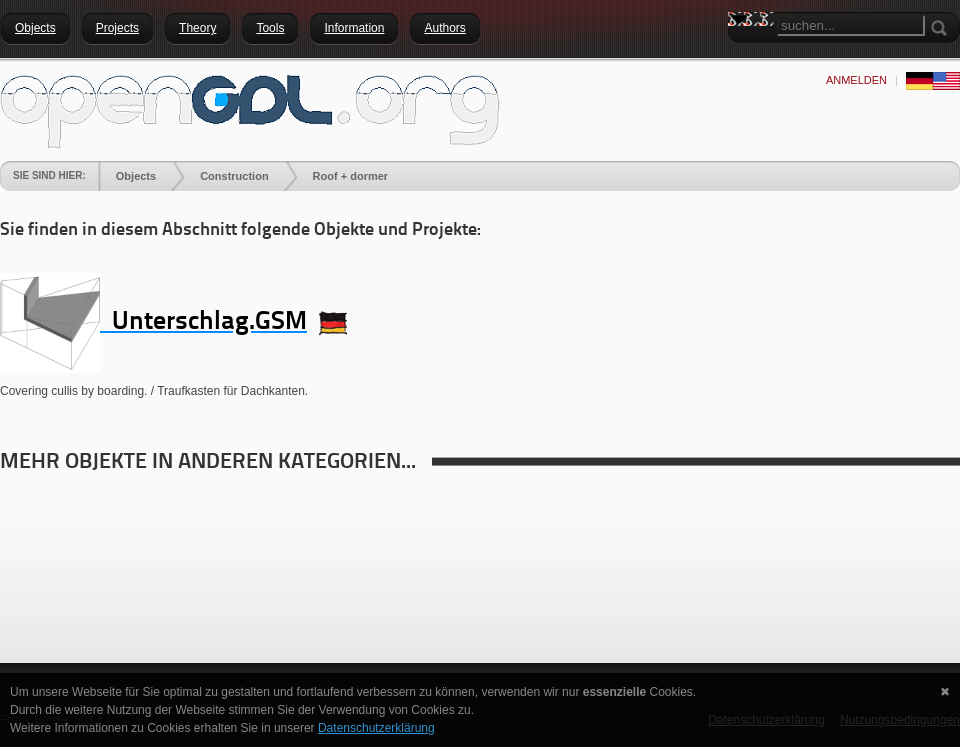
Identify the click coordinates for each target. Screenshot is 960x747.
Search (743, 55)
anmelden (856, 80)
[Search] (851, 25)
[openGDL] (250, 109)
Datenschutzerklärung (376, 728)
